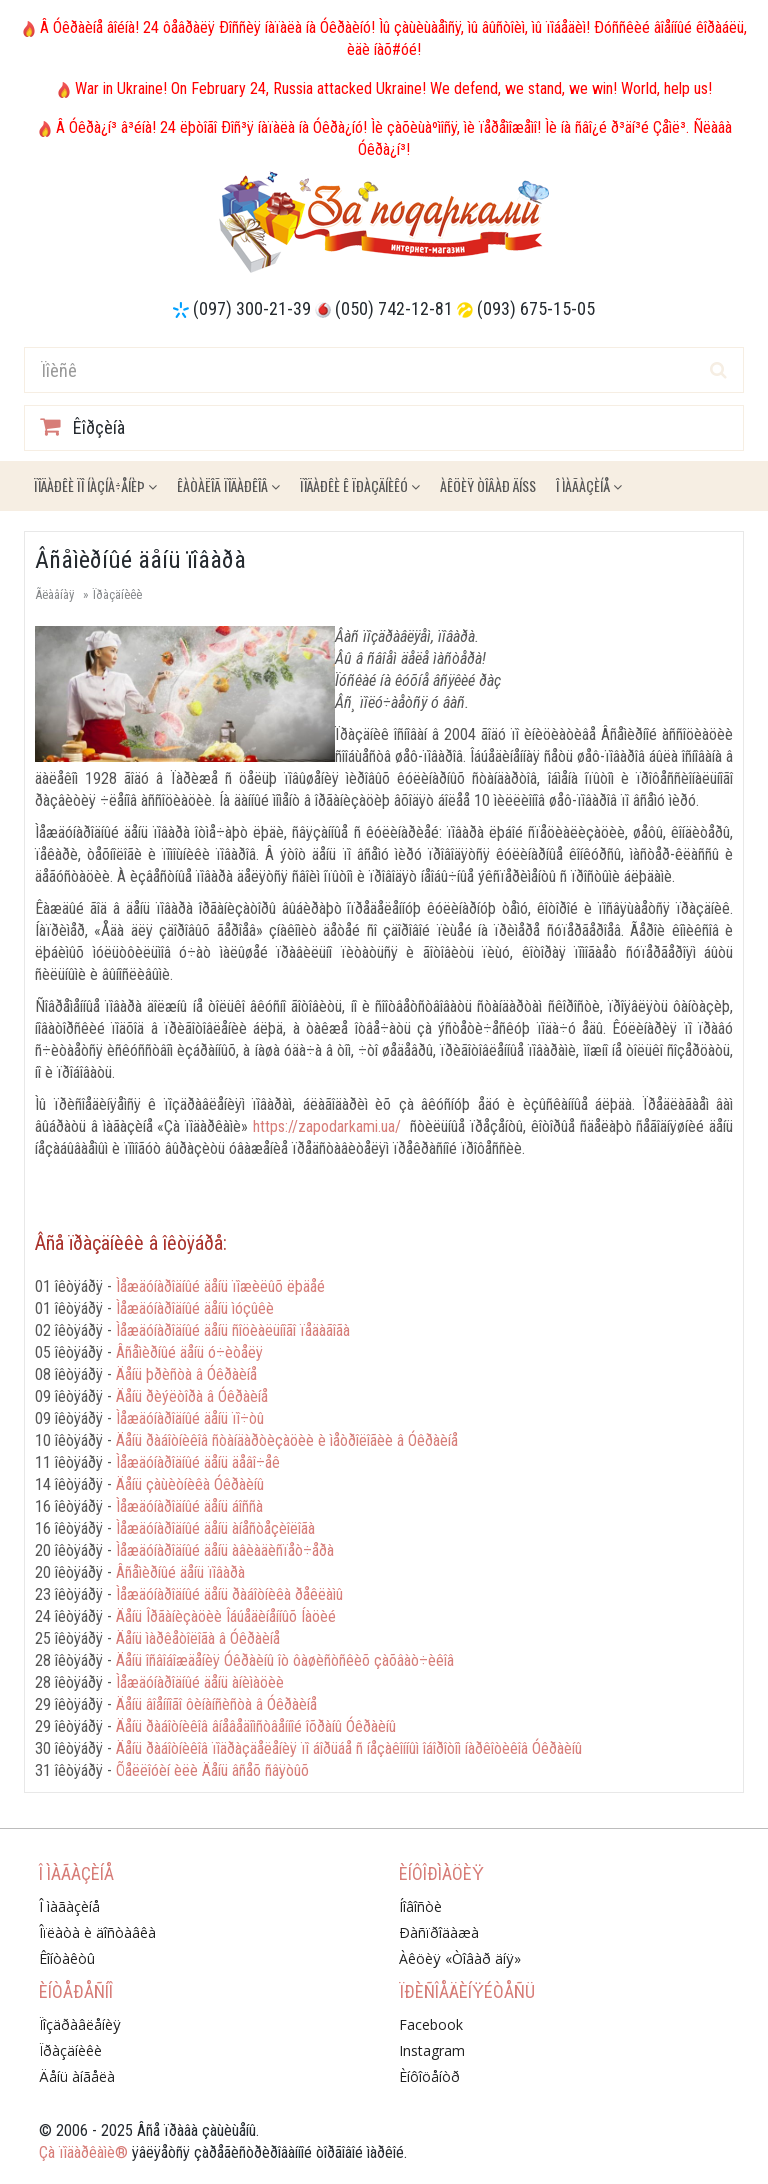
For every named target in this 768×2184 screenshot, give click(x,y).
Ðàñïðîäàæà (439, 1932)
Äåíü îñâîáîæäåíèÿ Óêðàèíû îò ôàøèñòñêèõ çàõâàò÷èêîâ (285, 1660)
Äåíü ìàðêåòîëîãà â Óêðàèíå (198, 1638)
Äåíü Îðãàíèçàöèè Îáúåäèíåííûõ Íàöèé (226, 1616)
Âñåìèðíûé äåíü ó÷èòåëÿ (189, 1352)
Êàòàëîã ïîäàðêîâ (228, 485)
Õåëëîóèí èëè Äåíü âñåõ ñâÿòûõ (212, 1770)
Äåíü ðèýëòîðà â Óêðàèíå (192, 1396)
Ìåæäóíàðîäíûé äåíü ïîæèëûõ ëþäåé (220, 1286)
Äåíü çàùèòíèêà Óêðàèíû (190, 1484)
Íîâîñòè (420, 1906)
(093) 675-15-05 (536, 308)
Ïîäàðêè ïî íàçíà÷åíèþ (95, 485)
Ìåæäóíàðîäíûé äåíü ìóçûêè (195, 1308)
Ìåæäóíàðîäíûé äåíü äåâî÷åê (198, 1462)
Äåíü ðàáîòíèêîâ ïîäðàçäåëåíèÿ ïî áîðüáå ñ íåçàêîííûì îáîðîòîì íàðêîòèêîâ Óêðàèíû (349, 1748)
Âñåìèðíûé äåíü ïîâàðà (180, 1572)
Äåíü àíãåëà (77, 2076)
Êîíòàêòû (67, 1958)
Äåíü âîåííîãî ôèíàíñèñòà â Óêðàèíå (216, 1704)
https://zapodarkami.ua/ (327, 1126)
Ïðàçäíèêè (117, 594)
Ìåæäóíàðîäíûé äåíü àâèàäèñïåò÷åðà (225, 1550)
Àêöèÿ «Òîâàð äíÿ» (460, 1958)
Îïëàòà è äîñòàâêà (97, 1932)
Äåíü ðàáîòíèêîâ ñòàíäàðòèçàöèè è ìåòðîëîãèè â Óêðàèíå (287, 1440)
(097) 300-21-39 (252, 308)
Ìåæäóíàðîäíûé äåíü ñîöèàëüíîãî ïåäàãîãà (233, 1330)
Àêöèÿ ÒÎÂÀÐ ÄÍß (488, 485)
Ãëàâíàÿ (54, 594)
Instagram (432, 2050)
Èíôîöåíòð (429, 2076)
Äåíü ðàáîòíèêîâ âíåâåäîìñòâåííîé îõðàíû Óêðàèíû (256, 1726)
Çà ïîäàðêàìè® (83, 2152)
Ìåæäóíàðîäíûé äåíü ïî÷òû (190, 1418)
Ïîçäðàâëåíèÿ (80, 2024)
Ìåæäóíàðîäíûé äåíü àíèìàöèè (200, 1682)
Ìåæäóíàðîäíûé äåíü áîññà (189, 1506)
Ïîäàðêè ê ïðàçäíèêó (360, 485)
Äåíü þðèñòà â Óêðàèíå (186, 1374)
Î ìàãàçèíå (589, 485)
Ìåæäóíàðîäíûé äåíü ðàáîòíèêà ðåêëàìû (229, 1594)
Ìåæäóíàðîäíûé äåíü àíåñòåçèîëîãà (215, 1528)
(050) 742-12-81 (394, 308)
